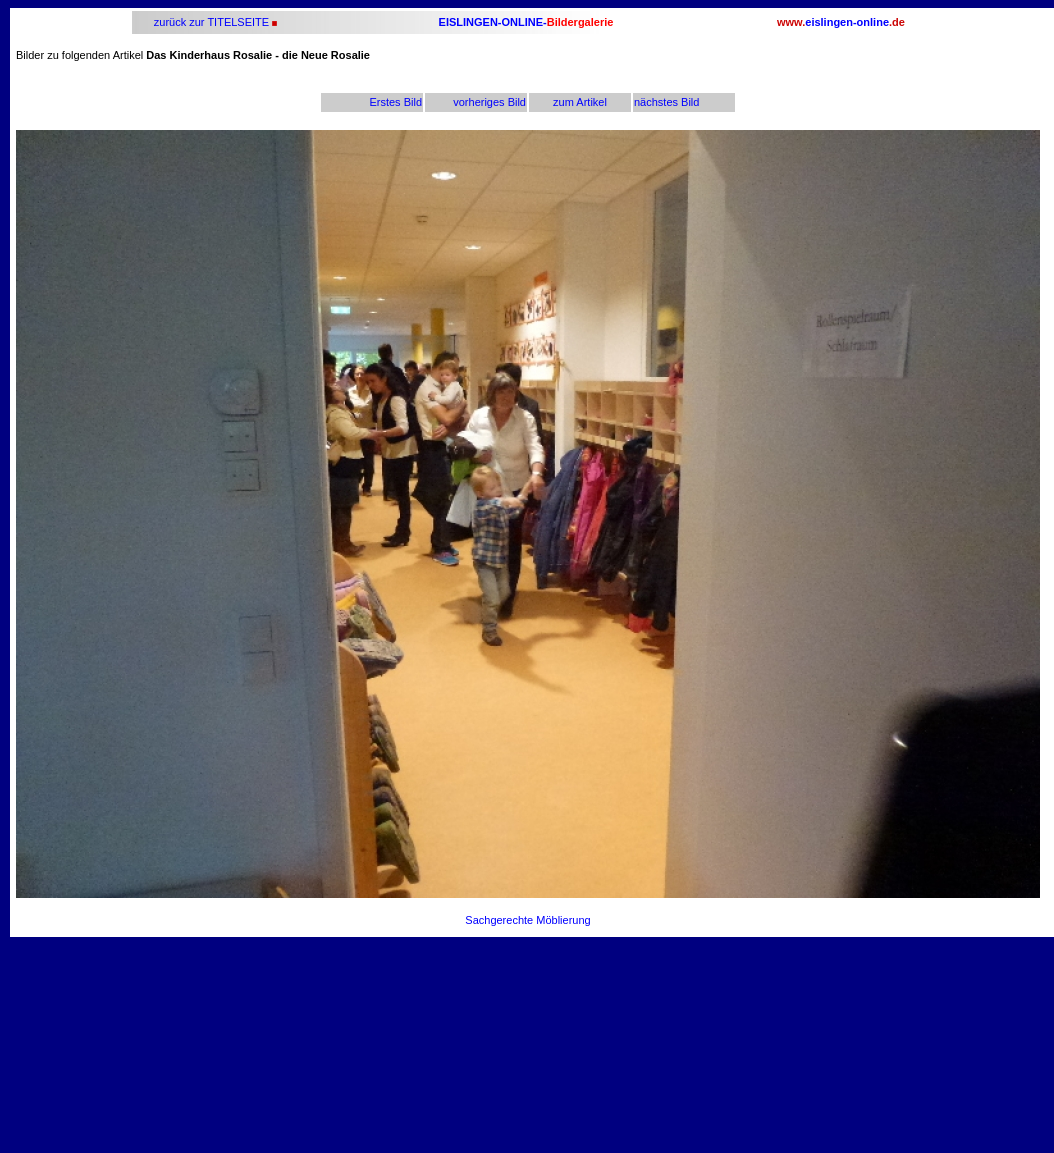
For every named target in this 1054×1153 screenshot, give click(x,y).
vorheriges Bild (489, 102)
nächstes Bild (666, 102)
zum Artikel (580, 102)
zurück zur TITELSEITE (210, 22)
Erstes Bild (395, 102)
